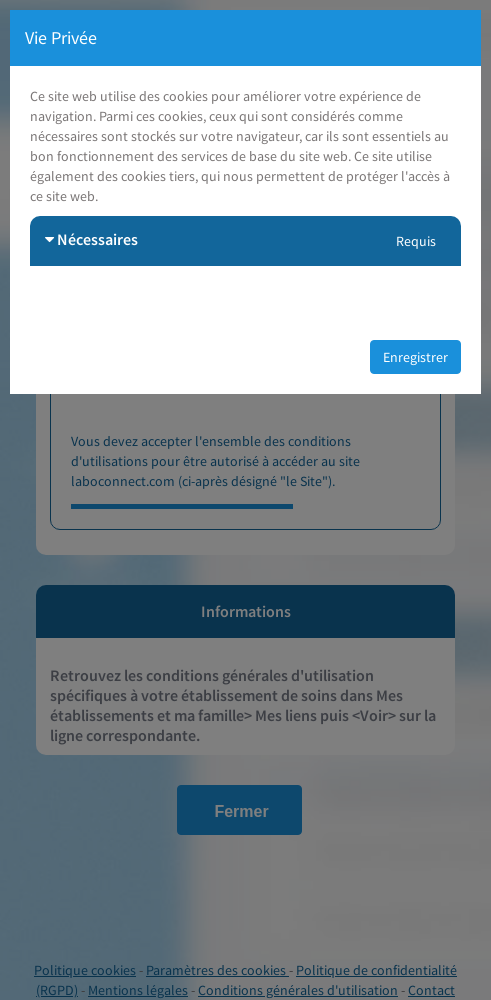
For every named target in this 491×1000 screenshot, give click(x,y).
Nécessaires (91, 239)
